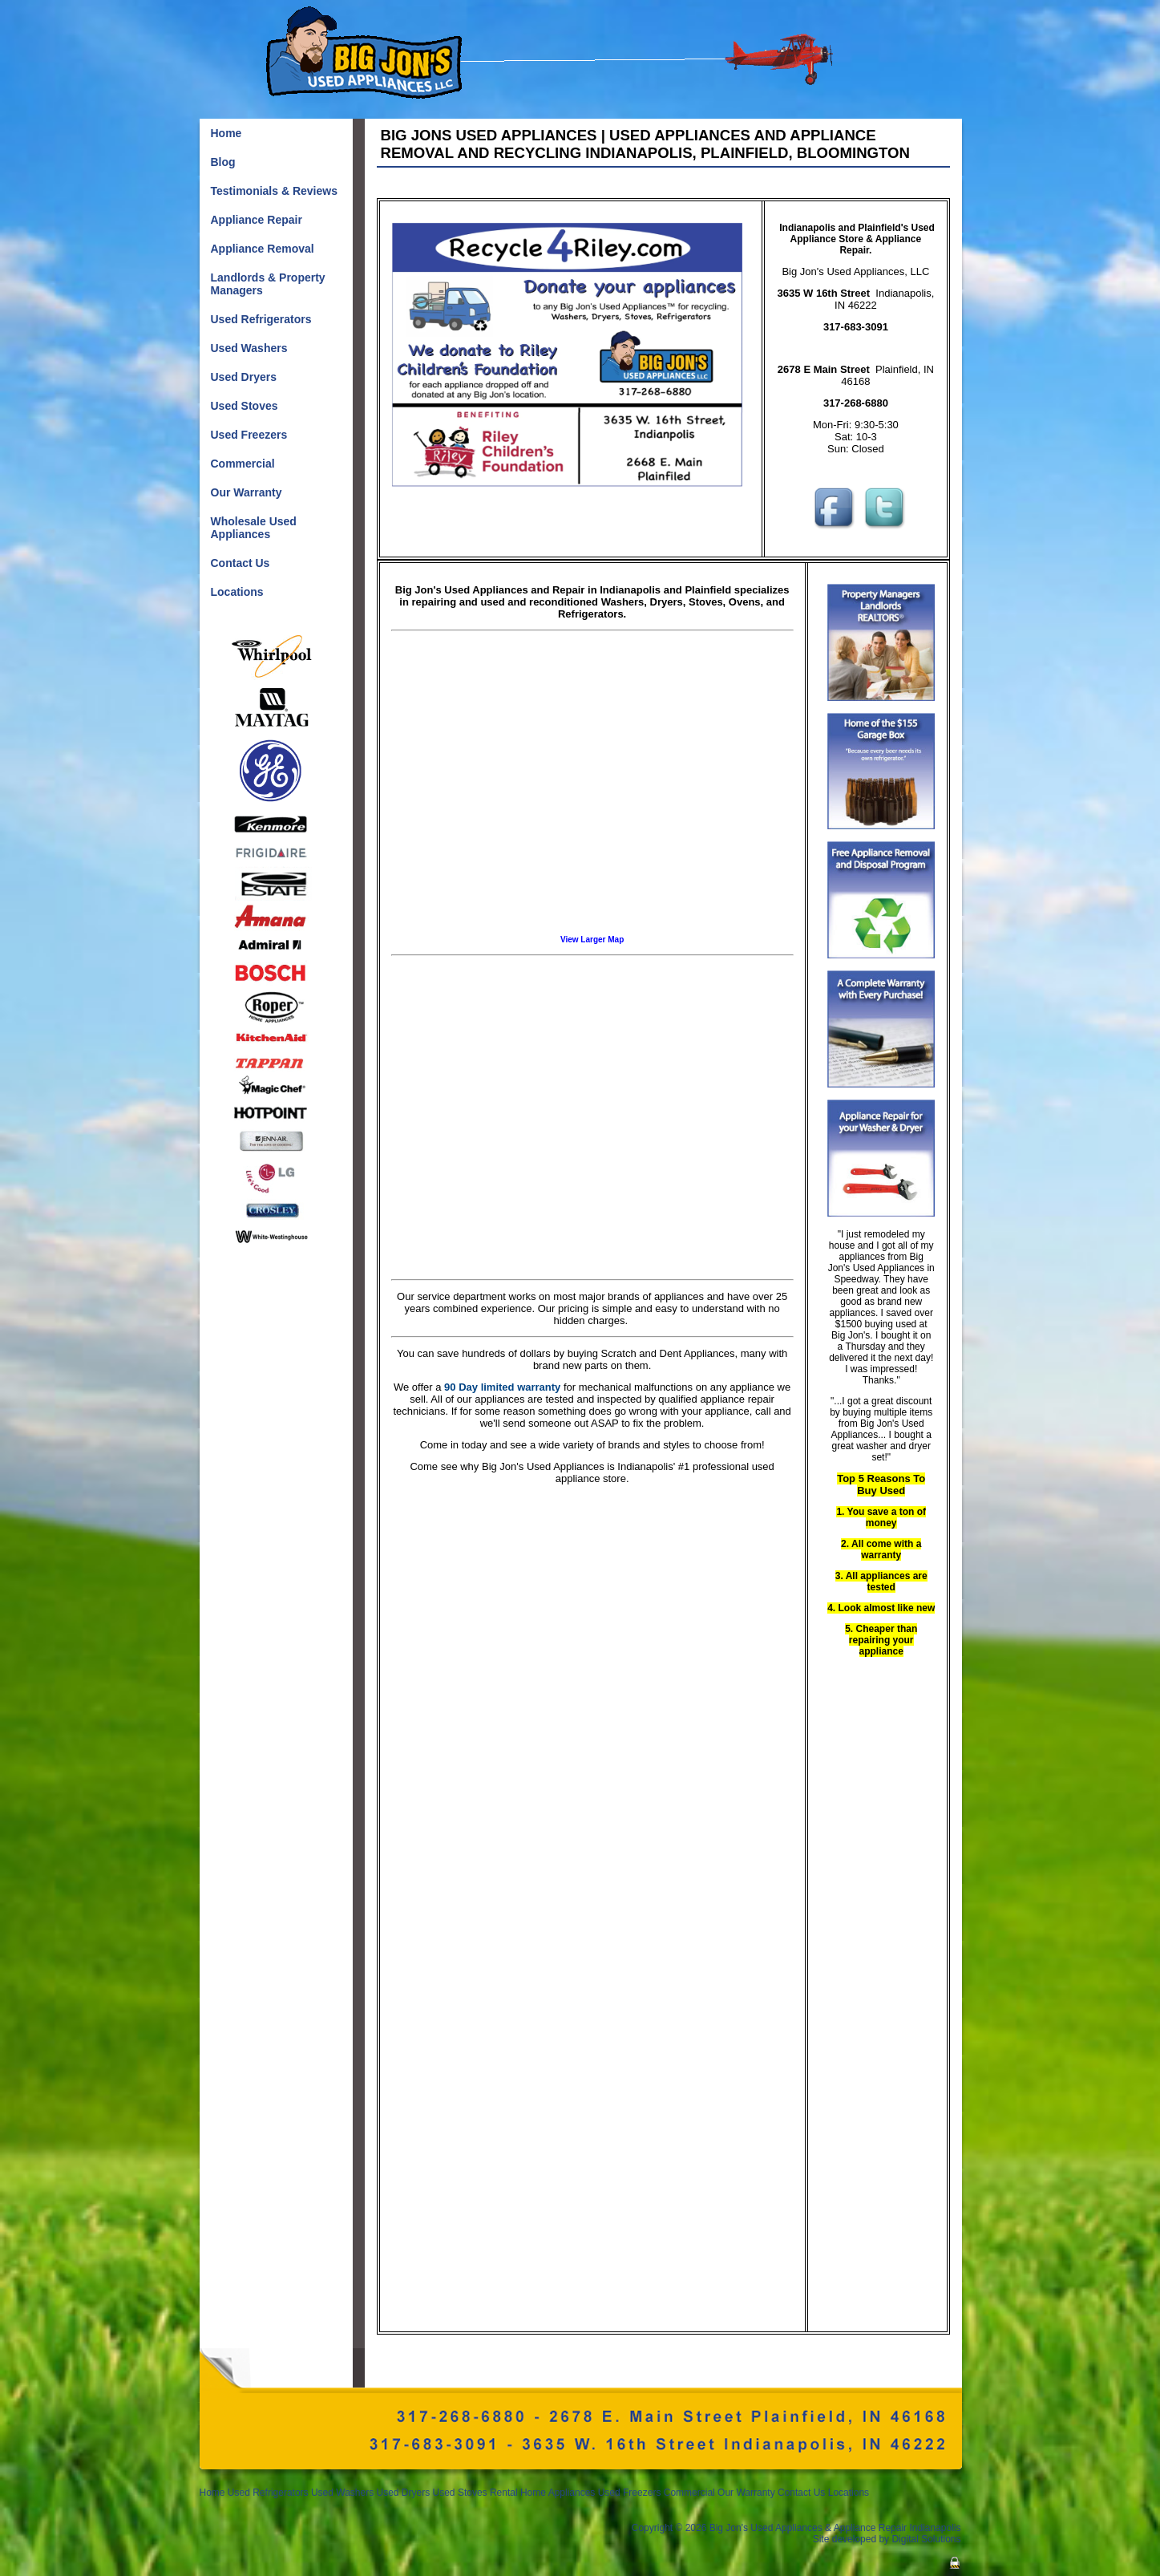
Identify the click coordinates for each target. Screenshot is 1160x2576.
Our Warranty (746, 2492)
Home (212, 2492)
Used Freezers (629, 2492)
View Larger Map (592, 939)
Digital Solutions (925, 2539)
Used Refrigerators (268, 2492)
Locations (848, 2492)
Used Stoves (460, 2492)
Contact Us (801, 2492)
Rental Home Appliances (542, 2492)
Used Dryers (405, 2492)
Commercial (689, 2492)
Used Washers (342, 2492)
